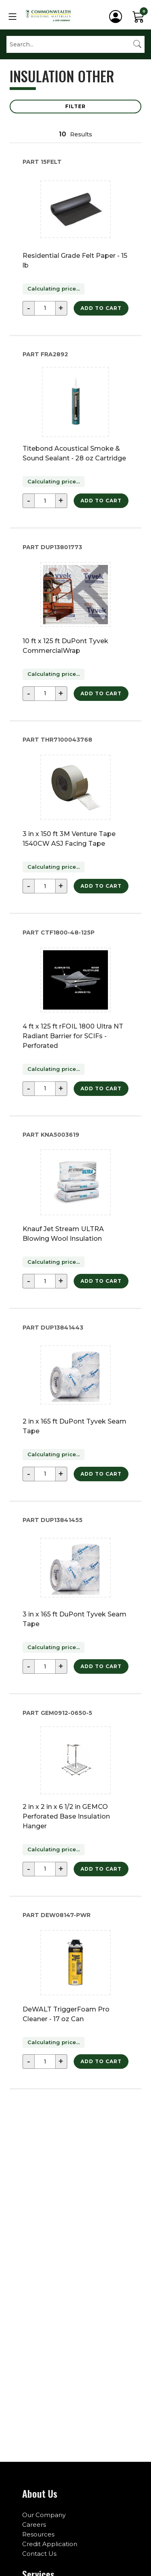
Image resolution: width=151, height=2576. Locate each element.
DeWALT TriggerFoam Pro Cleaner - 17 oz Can (66, 2014)
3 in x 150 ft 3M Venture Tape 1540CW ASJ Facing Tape (69, 838)
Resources (38, 2534)
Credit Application (49, 2544)
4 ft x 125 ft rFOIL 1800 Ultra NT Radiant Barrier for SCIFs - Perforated (73, 1036)
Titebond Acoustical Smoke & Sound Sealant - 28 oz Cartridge (74, 453)
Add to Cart (101, 308)
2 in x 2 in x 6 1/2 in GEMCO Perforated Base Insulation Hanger (66, 1816)
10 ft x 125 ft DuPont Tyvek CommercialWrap (65, 645)
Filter (75, 106)
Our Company (44, 2515)
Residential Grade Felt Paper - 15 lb (75, 260)
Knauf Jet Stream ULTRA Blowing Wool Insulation (63, 1233)
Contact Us (39, 2553)
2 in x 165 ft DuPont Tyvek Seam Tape (74, 1426)
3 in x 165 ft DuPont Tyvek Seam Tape (74, 1619)
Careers (34, 2524)
